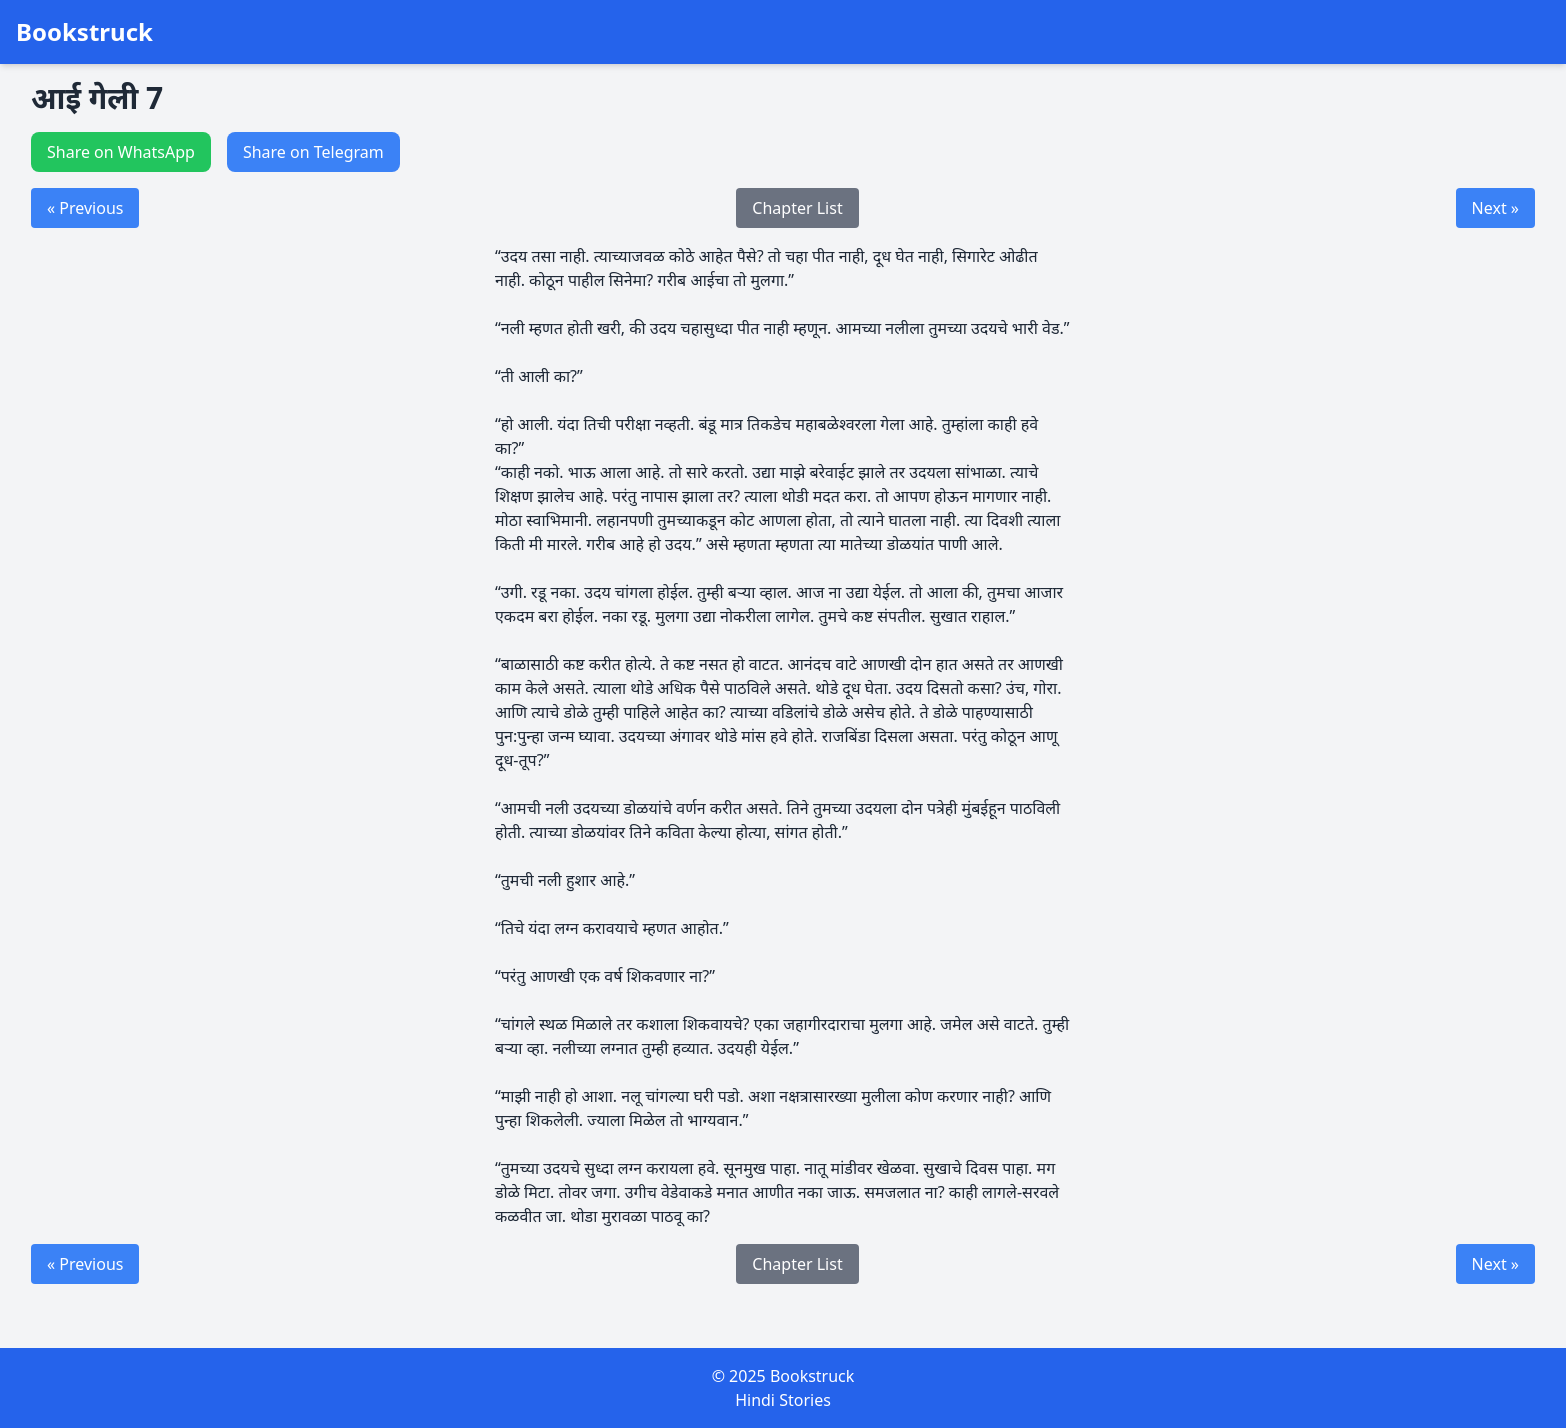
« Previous (85, 208)
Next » (1495, 208)
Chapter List (797, 208)
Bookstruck (84, 32)
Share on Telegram (313, 152)
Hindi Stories (783, 1400)
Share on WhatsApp (121, 152)
